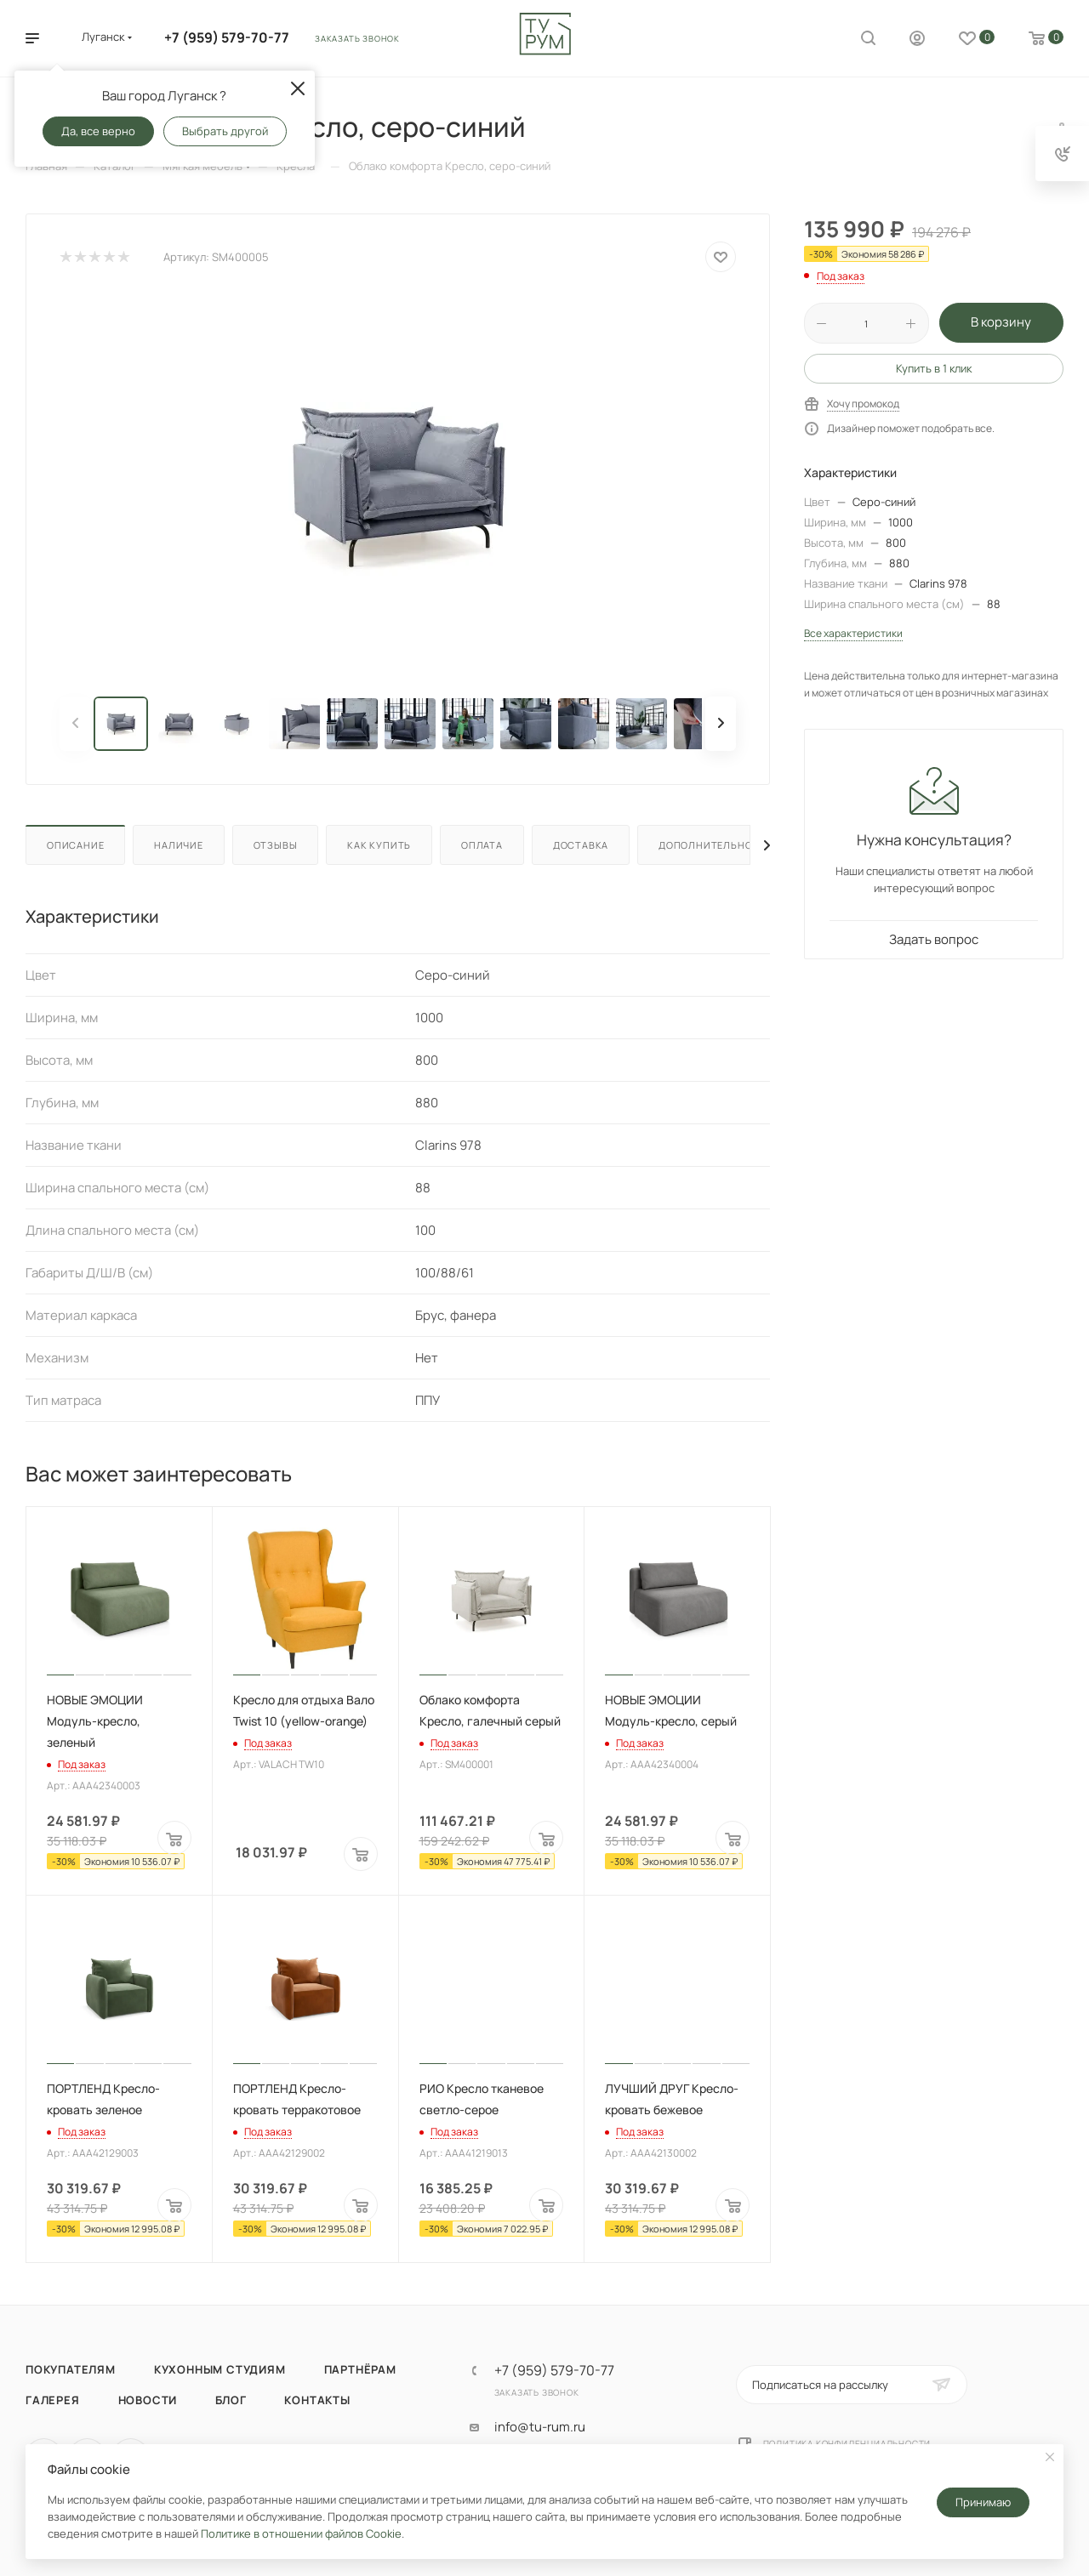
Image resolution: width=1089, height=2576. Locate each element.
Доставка (580, 845)
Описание (75, 845)
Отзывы (276, 845)
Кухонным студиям (220, 2369)
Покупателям (71, 2369)
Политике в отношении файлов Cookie (301, 2533)
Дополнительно (705, 845)
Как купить (379, 845)
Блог (230, 2400)
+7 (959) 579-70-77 (226, 37)
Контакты (317, 2400)
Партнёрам (360, 2369)
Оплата (482, 845)
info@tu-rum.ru (539, 2427)
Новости (148, 2400)
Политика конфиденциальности (847, 2443)
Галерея (53, 2400)
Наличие (178, 845)
